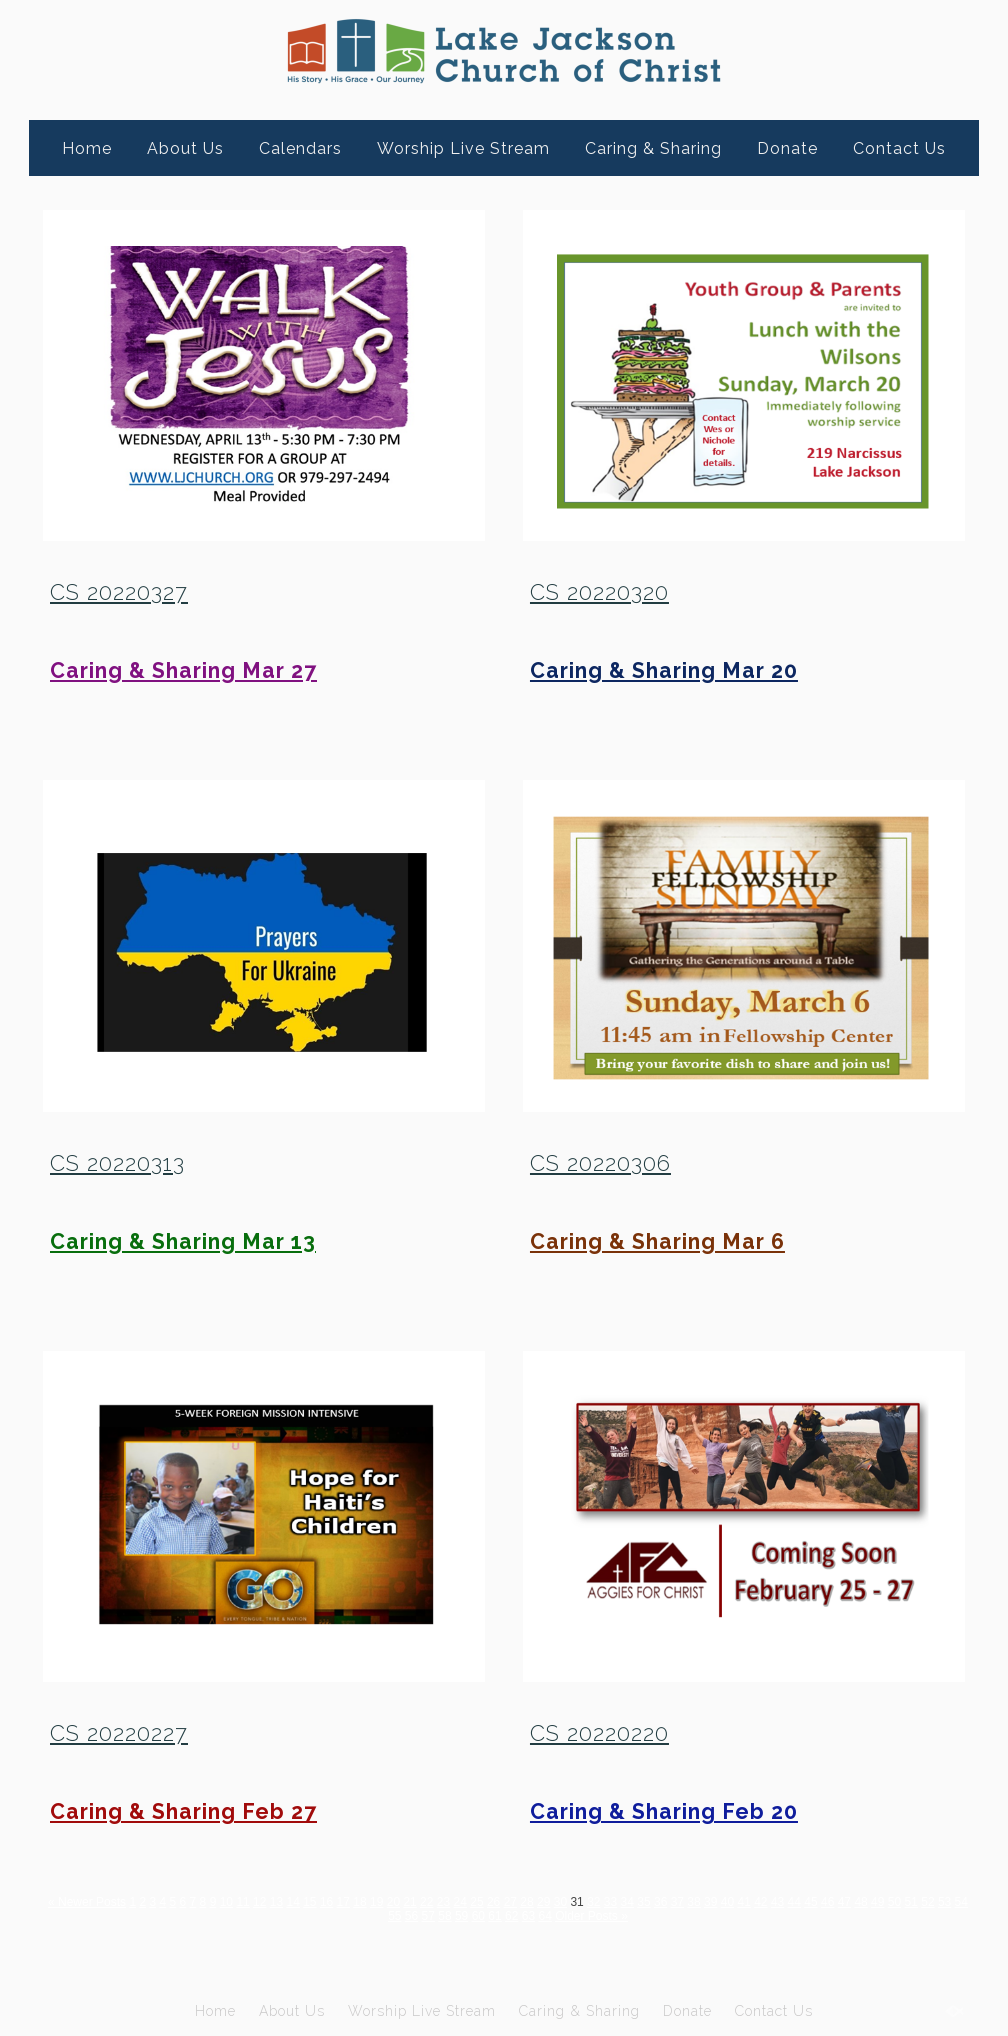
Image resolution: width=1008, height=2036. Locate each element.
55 (394, 1916)
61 (494, 1916)
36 (660, 1902)
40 (727, 1902)
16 (326, 1902)
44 (794, 1902)
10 (226, 1902)
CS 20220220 (599, 1733)
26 (493, 1902)
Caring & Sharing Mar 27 (183, 670)
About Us (185, 148)
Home (87, 148)
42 (760, 1902)
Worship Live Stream (463, 148)
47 (844, 1902)
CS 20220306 (600, 1163)
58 (444, 1916)
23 (443, 1902)
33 (610, 1902)
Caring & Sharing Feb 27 (183, 1811)
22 (426, 1902)
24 (460, 1902)
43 (777, 1902)
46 (827, 1902)
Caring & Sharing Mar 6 (657, 1241)
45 (810, 1902)
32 (593, 1902)
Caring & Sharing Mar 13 (183, 1241)
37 (677, 1902)
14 (292, 1902)
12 (259, 1902)
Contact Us (899, 148)
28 (526, 1902)
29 (543, 1902)
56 (411, 1916)
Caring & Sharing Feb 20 (664, 1811)
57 (428, 1916)
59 (461, 1916)
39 (710, 1902)
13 (276, 1902)
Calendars (300, 148)
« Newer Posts (87, 1902)
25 (476, 1902)
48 (860, 1902)
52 (927, 1902)
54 (961, 1902)
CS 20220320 (599, 592)
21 (409, 1902)
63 (528, 1916)
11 (242, 1902)
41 (743, 1902)
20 (393, 1902)
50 (894, 1902)
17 (343, 1902)
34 (627, 1902)
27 (510, 1902)
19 (376, 1902)
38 (693, 1902)
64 (544, 1916)
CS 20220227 (119, 1733)
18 (359, 1902)
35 (643, 1902)
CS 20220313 (117, 1163)
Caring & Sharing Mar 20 (664, 670)
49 (877, 1902)
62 (511, 1916)
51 (911, 1902)
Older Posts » (591, 1916)
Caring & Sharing (653, 148)
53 (944, 1902)
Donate (787, 148)
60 (478, 1916)
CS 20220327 (119, 592)
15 (309, 1902)
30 (560, 1902)
